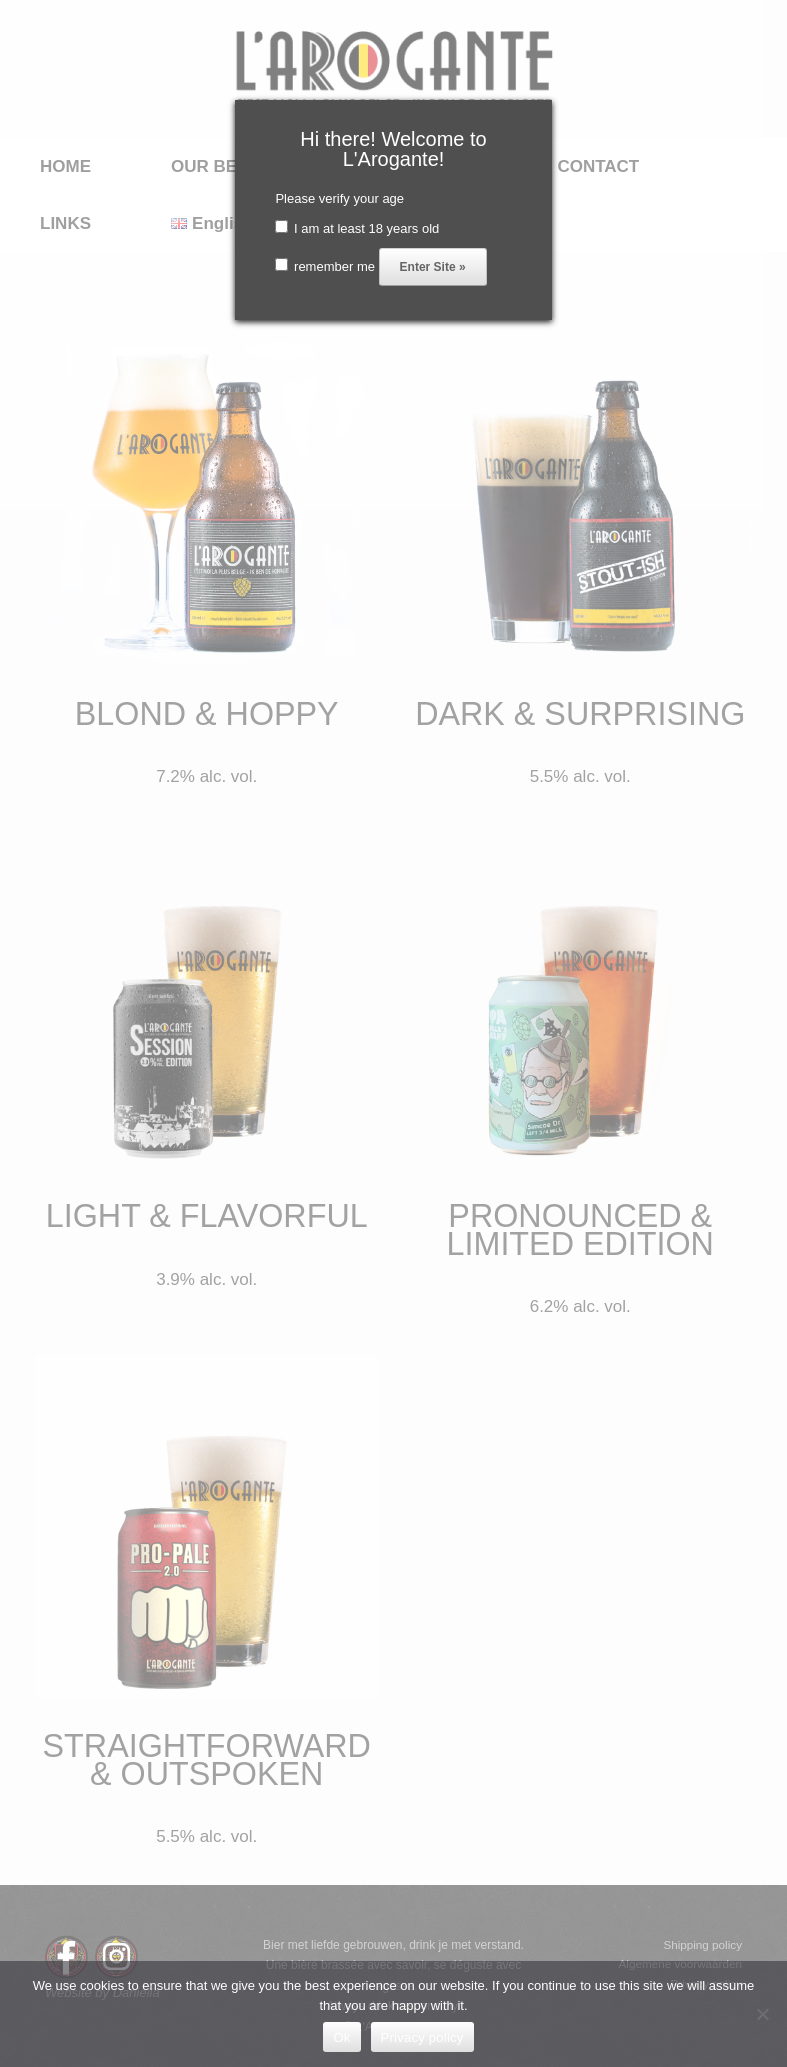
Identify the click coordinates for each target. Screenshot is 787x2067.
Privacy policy (422, 2037)
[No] (762, 2014)
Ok (341, 2037)
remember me (325, 266)
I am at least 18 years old (357, 228)
